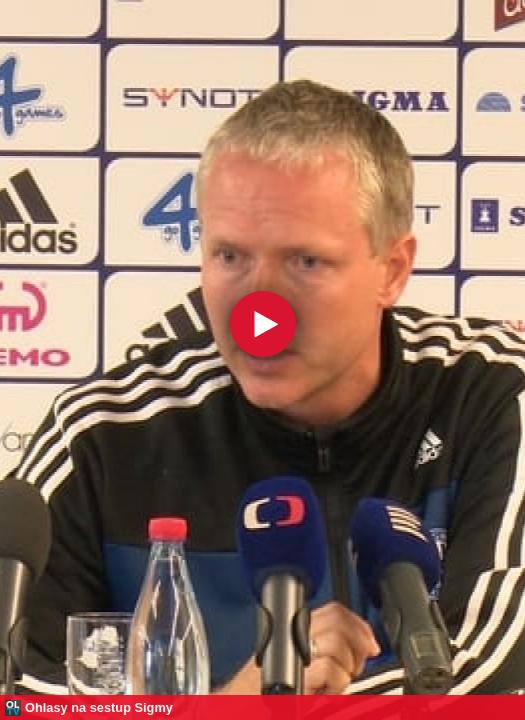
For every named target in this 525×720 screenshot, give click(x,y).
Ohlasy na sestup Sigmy (99, 707)
